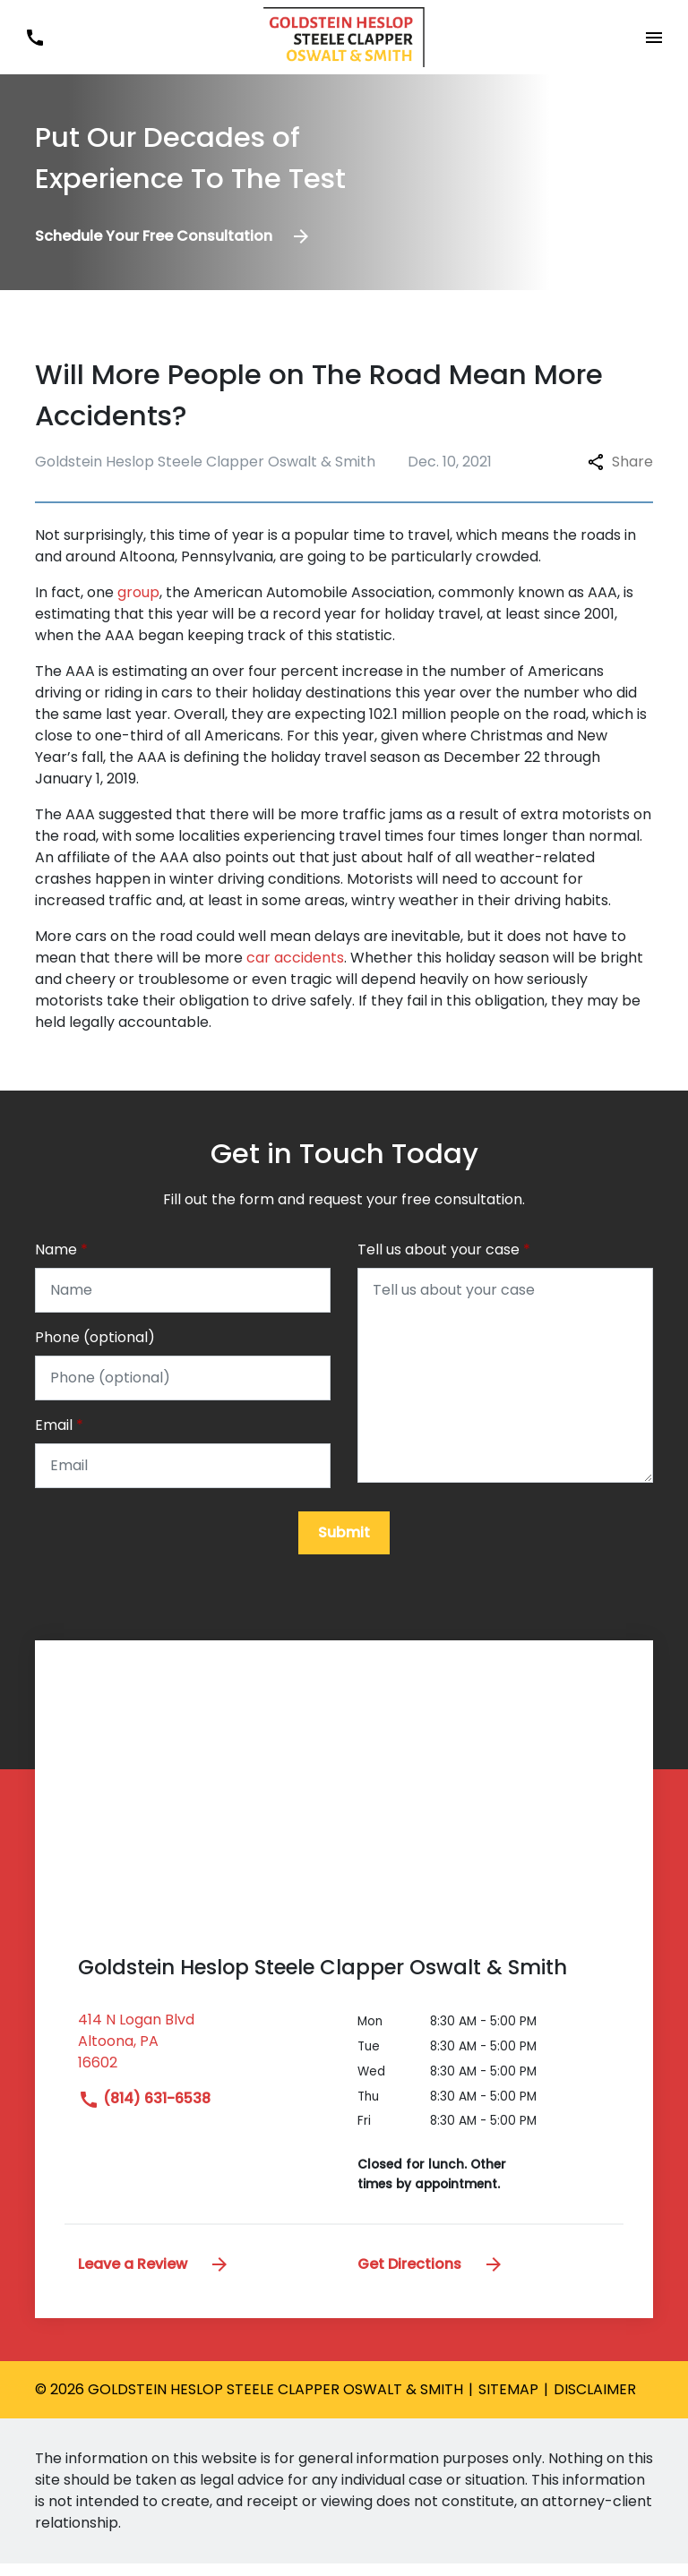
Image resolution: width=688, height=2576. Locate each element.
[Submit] (344, 1545)
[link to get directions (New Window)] (204, 2061)
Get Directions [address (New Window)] (430, 2275)
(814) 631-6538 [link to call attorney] (144, 2111)
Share (620, 461)
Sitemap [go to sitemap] (508, 2402)
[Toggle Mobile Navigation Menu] (653, 37)
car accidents (295, 957)
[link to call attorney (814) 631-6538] (34, 37)
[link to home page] (344, 36)
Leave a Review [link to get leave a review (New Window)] (154, 2275)
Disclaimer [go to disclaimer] (595, 2402)
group (138, 592)
